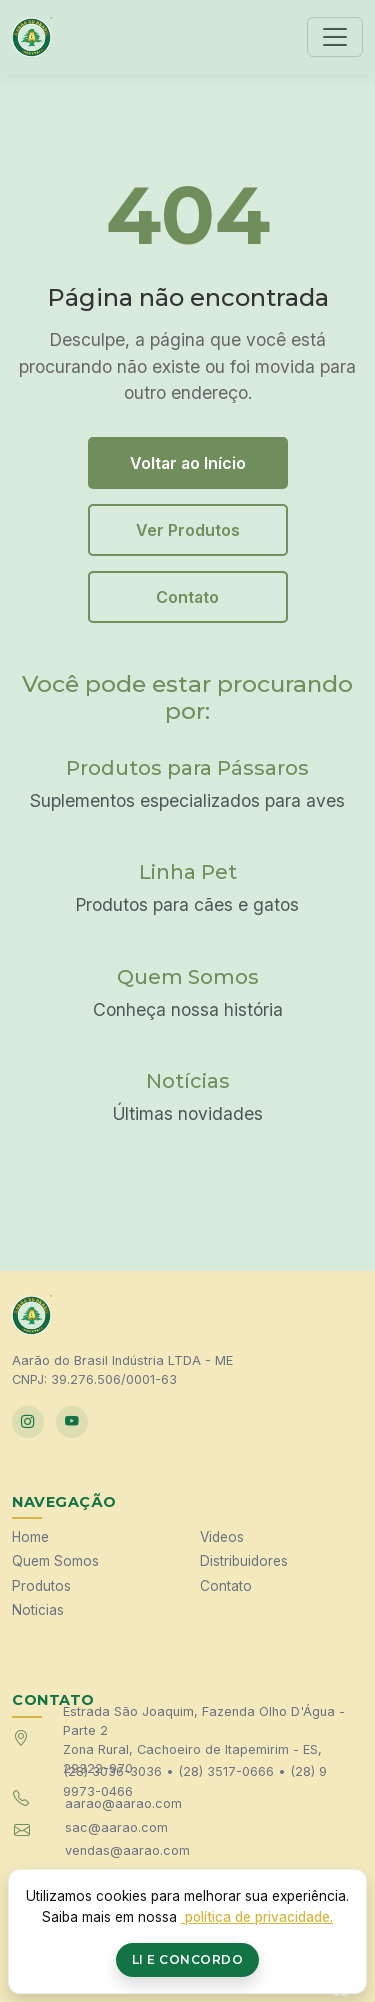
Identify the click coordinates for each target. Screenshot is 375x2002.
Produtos (41, 1586)
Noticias (38, 1610)
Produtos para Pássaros (187, 768)
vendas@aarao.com (127, 1850)
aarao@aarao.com (123, 1803)
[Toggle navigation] (335, 37)
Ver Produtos (188, 530)
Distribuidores (244, 1561)
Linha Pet (188, 872)
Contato (187, 597)
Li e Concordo (188, 1959)
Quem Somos (188, 977)
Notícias (188, 1081)
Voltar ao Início (188, 463)
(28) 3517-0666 (226, 1771)
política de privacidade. (257, 1917)
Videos (222, 1537)
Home (30, 1537)
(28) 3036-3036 (112, 1771)
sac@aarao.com (116, 1827)
